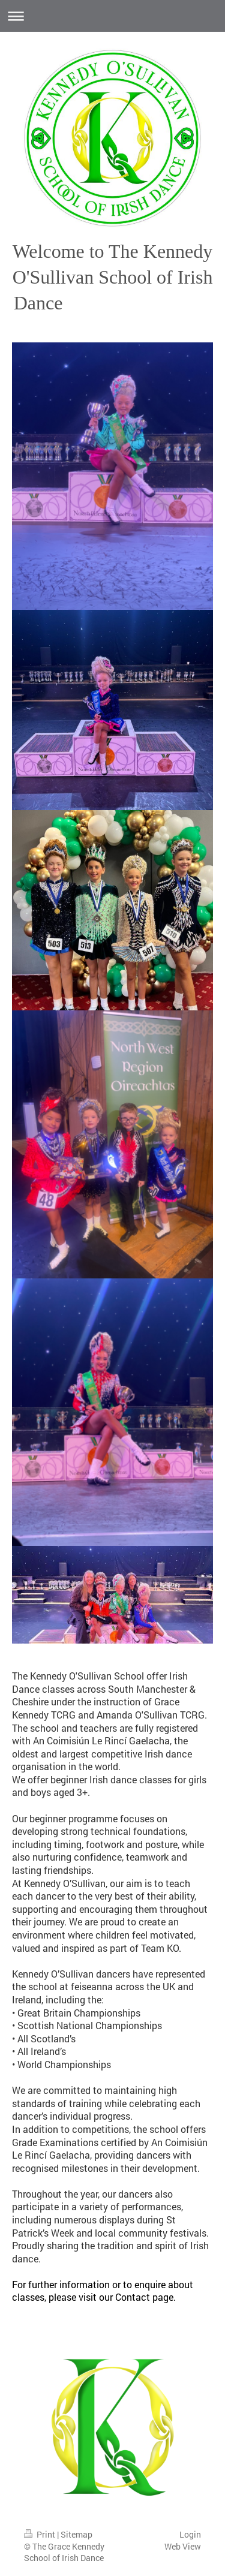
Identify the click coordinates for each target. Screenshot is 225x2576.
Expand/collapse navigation (112, 16)
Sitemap (76, 2534)
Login (190, 2534)
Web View (182, 2546)
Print (40, 2534)
